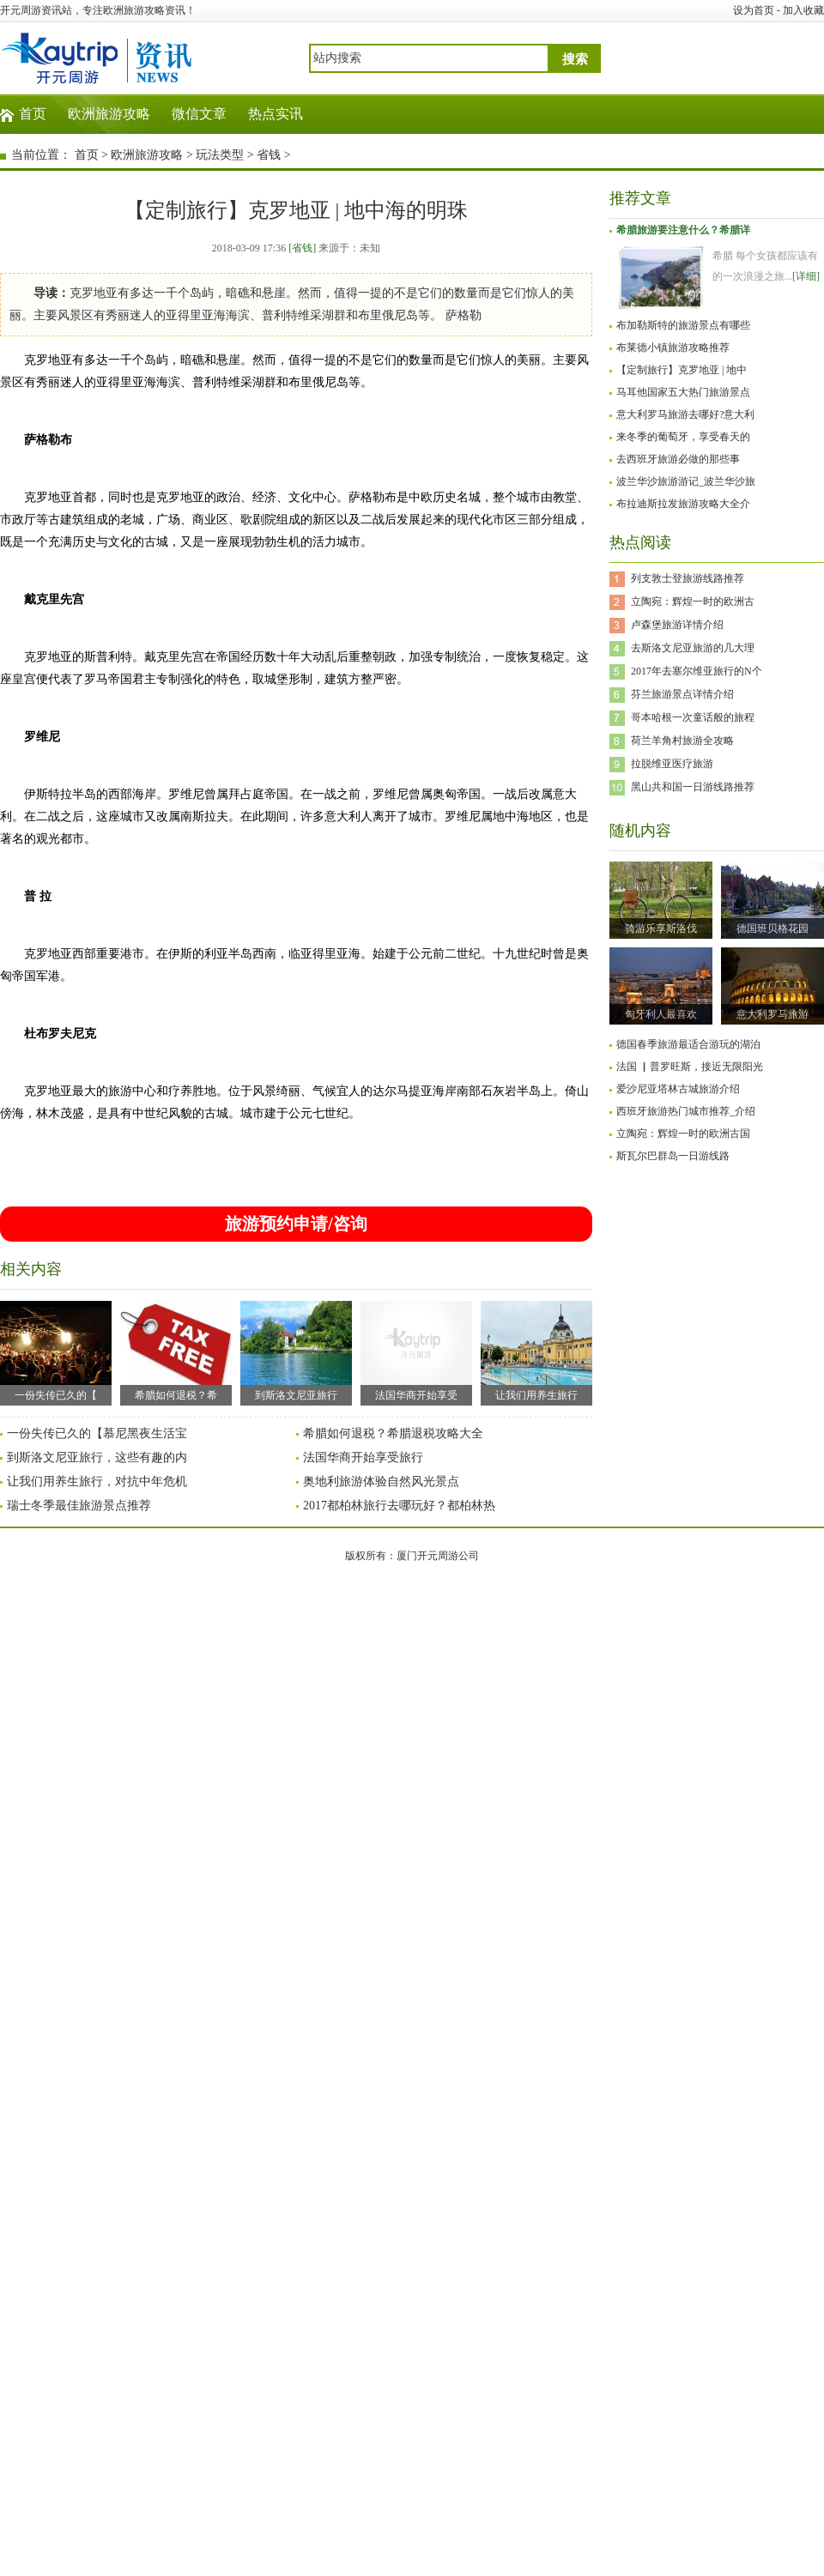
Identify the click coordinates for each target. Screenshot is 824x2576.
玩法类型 (220, 154)
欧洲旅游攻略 (109, 113)
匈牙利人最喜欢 (661, 1014)
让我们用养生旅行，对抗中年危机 (97, 1481)
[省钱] (302, 248)
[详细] (806, 276)
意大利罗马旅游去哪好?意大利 (685, 414)
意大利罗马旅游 (772, 1014)
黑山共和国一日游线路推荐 (692, 787)
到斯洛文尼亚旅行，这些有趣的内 (97, 1457)
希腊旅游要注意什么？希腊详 (683, 230)
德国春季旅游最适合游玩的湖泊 (688, 1044)
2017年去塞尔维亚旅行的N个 (696, 671)
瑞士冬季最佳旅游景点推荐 (79, 1505)
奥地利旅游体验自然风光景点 (381, 1481)
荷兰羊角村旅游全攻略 (682, 741)
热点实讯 (275, 113)
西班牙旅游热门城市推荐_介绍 (685, 1111)
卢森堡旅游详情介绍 (677, 625)
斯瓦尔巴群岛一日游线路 (673, 1156)
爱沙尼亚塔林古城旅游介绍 (678, 1089)
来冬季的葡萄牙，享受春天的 (683, 437)
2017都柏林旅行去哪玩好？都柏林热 (399, 1505)
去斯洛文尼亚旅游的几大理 (692, 648)
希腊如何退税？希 (176, 1351)
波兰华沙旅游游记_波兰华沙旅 (685, 481)
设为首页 (753, 10)
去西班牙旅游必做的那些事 (678, 459)
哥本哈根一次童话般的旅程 (692, 717)
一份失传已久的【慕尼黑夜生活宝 (97, 1433)
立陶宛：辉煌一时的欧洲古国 (683, 1134)
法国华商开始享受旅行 (363, 1457)
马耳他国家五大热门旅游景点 (683, 392)
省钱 (269, 154)
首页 (32, 113)
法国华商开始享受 (416, 1351)
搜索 (575, 59)
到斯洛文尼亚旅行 (296, 1351)
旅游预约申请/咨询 (296, 1223)
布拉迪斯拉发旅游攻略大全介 (683, 504)
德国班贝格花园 (772, 928)
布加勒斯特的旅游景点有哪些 (683, 325)
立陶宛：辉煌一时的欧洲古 (692, 602)
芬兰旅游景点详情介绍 (682, 694)
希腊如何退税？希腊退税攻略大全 (393, 1433)
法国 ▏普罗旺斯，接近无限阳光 (689, 1067)
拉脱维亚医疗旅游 (672, 764)
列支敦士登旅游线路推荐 (687, 578)
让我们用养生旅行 (536, 1351)
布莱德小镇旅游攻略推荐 (673, 348)
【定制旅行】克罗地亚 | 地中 (681, 370)
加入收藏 (803, 10)
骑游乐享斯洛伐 (661, 928)
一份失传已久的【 (56, 1351)
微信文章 (199, 113)
